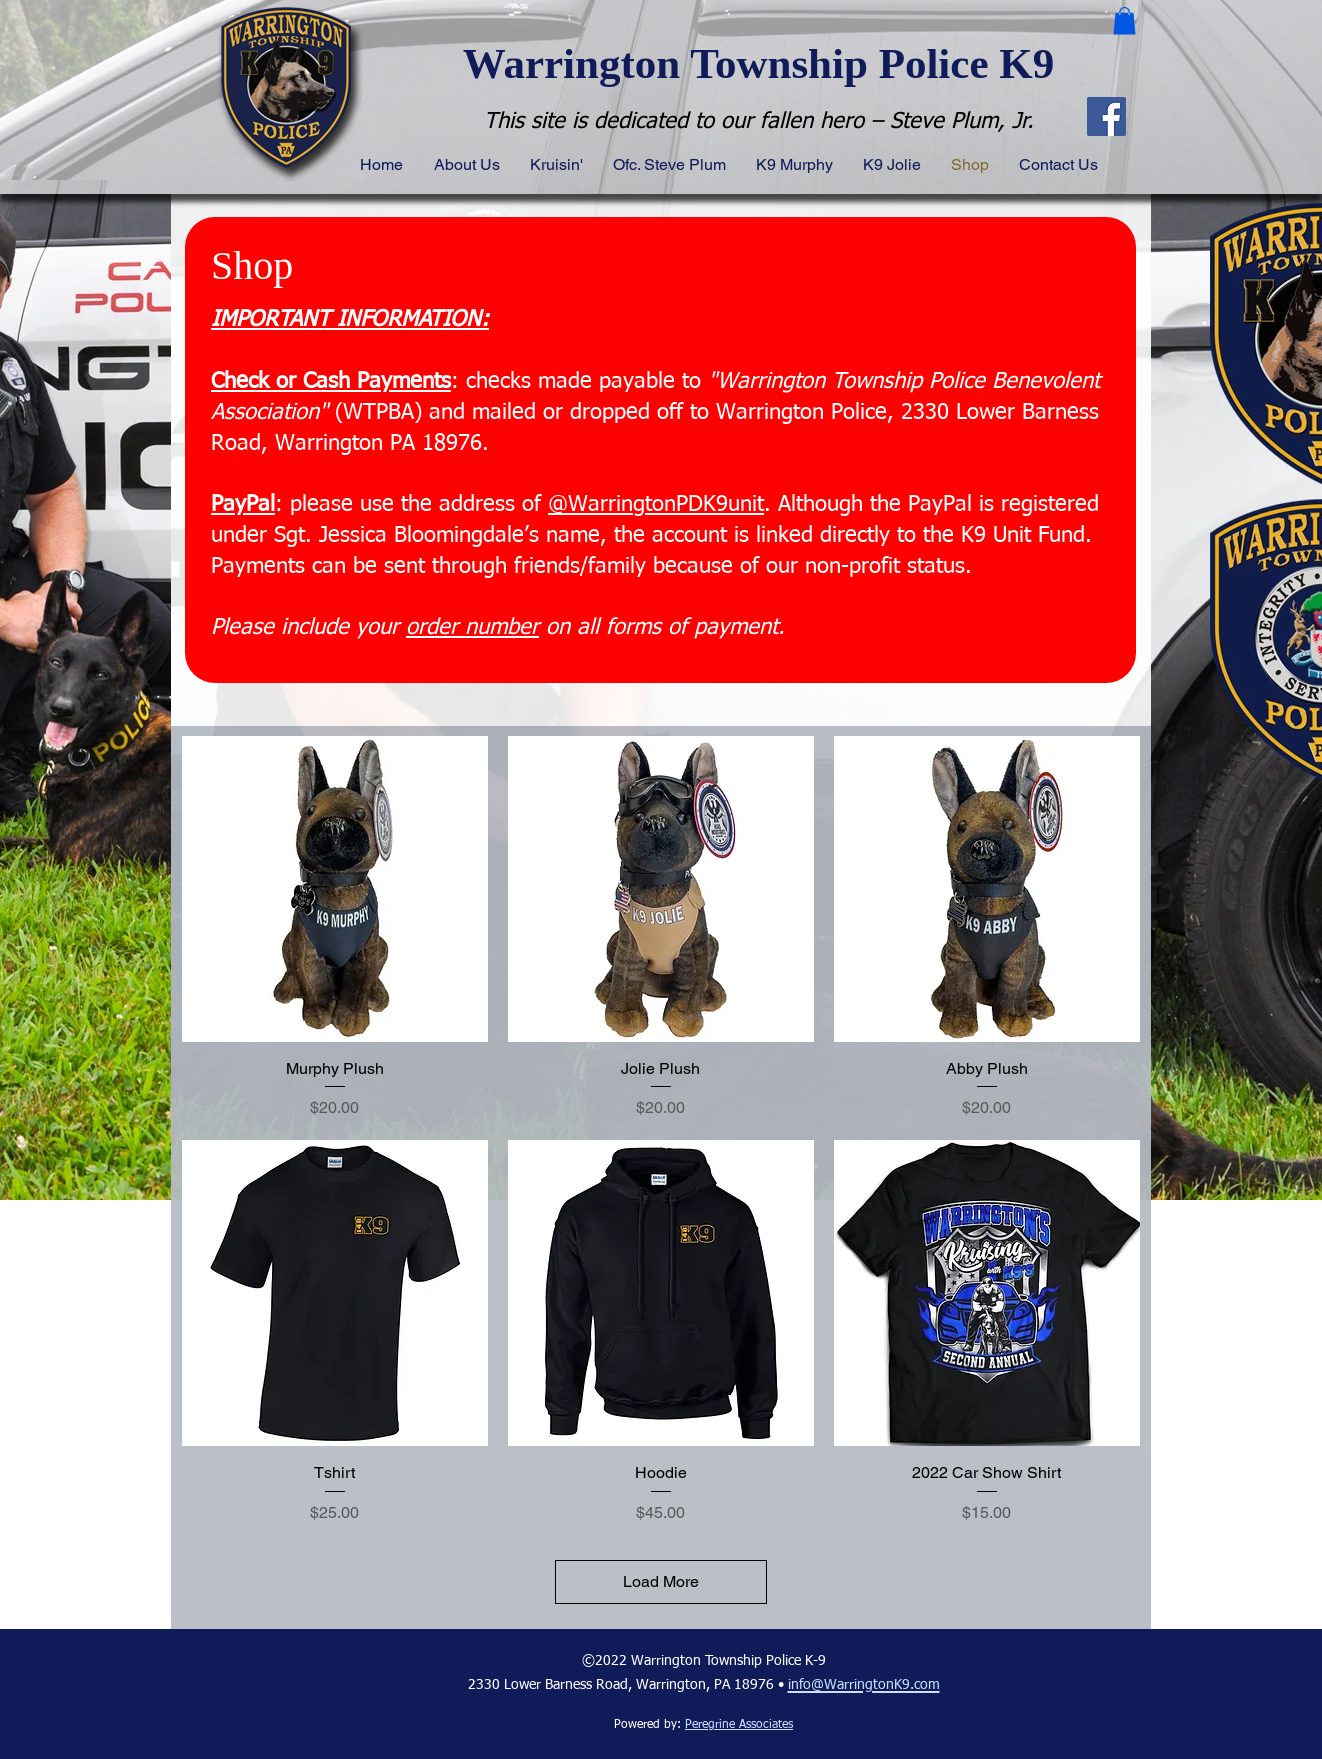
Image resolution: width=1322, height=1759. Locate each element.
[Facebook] (1106, 116)
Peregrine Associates (739, 1725)
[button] (1124, 20)
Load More (661, 1581)
